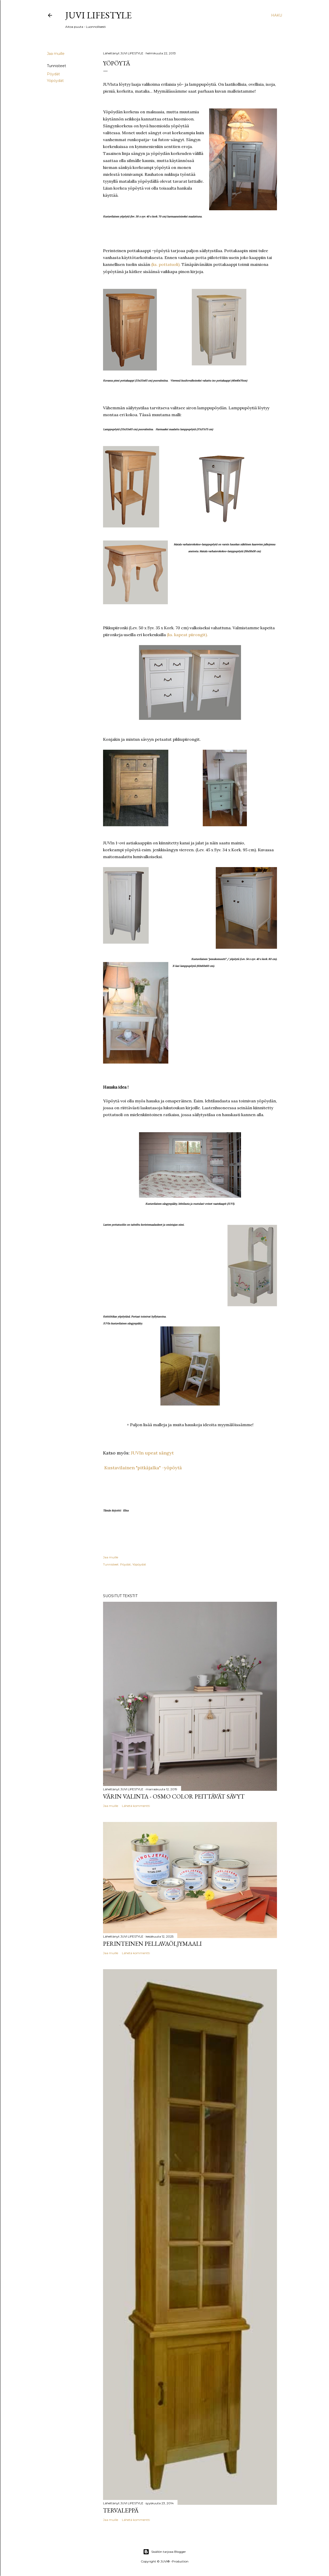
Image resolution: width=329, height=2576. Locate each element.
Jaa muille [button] (56, 53)
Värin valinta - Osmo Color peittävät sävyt (174, 1796)
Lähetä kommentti (136, 1806)
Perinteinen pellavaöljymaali (152, 1944)
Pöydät (53, 74)
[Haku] (276, 15)
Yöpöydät (55, 80)
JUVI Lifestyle (98, 15)
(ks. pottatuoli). (166, 264)
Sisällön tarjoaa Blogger (164, 2552)
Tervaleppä (120, 2510)
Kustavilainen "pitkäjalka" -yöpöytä (143, 1468)
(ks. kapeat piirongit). (187, 634)
